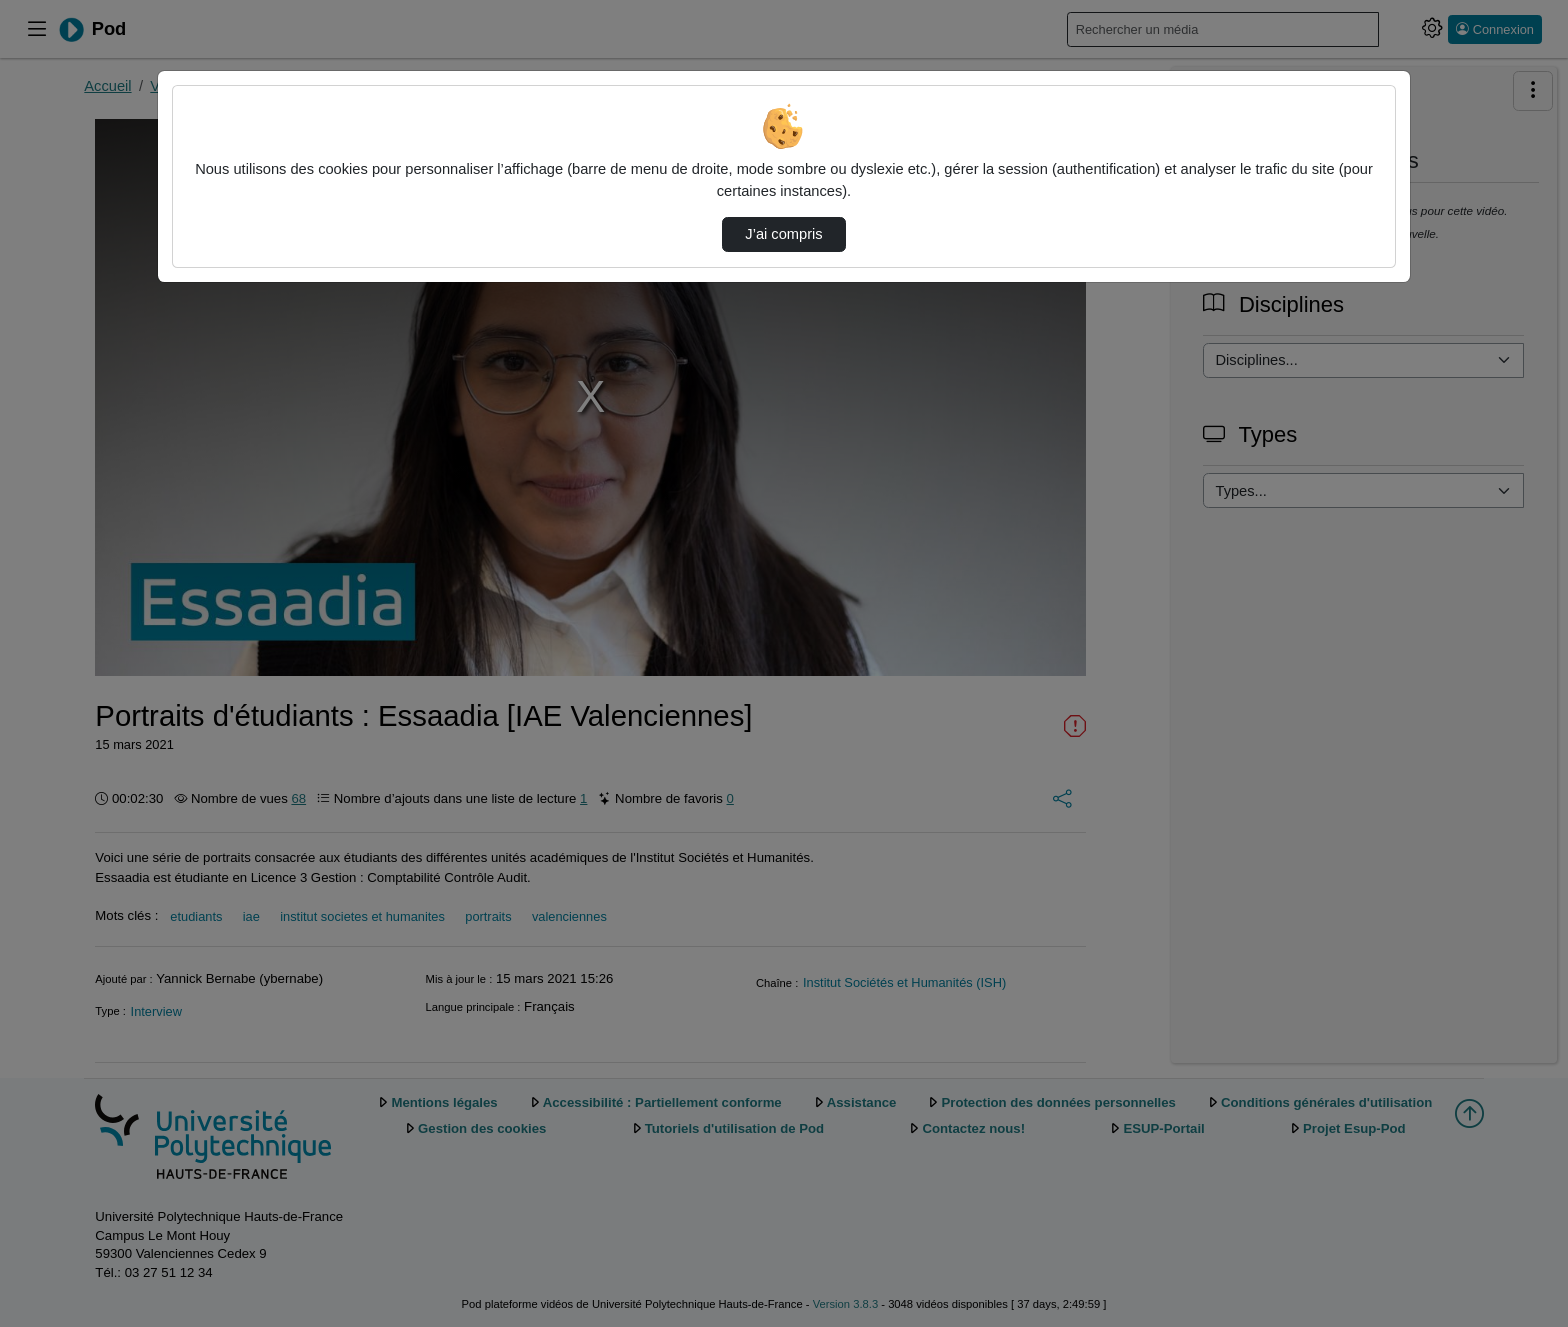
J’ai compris (783, 234)
